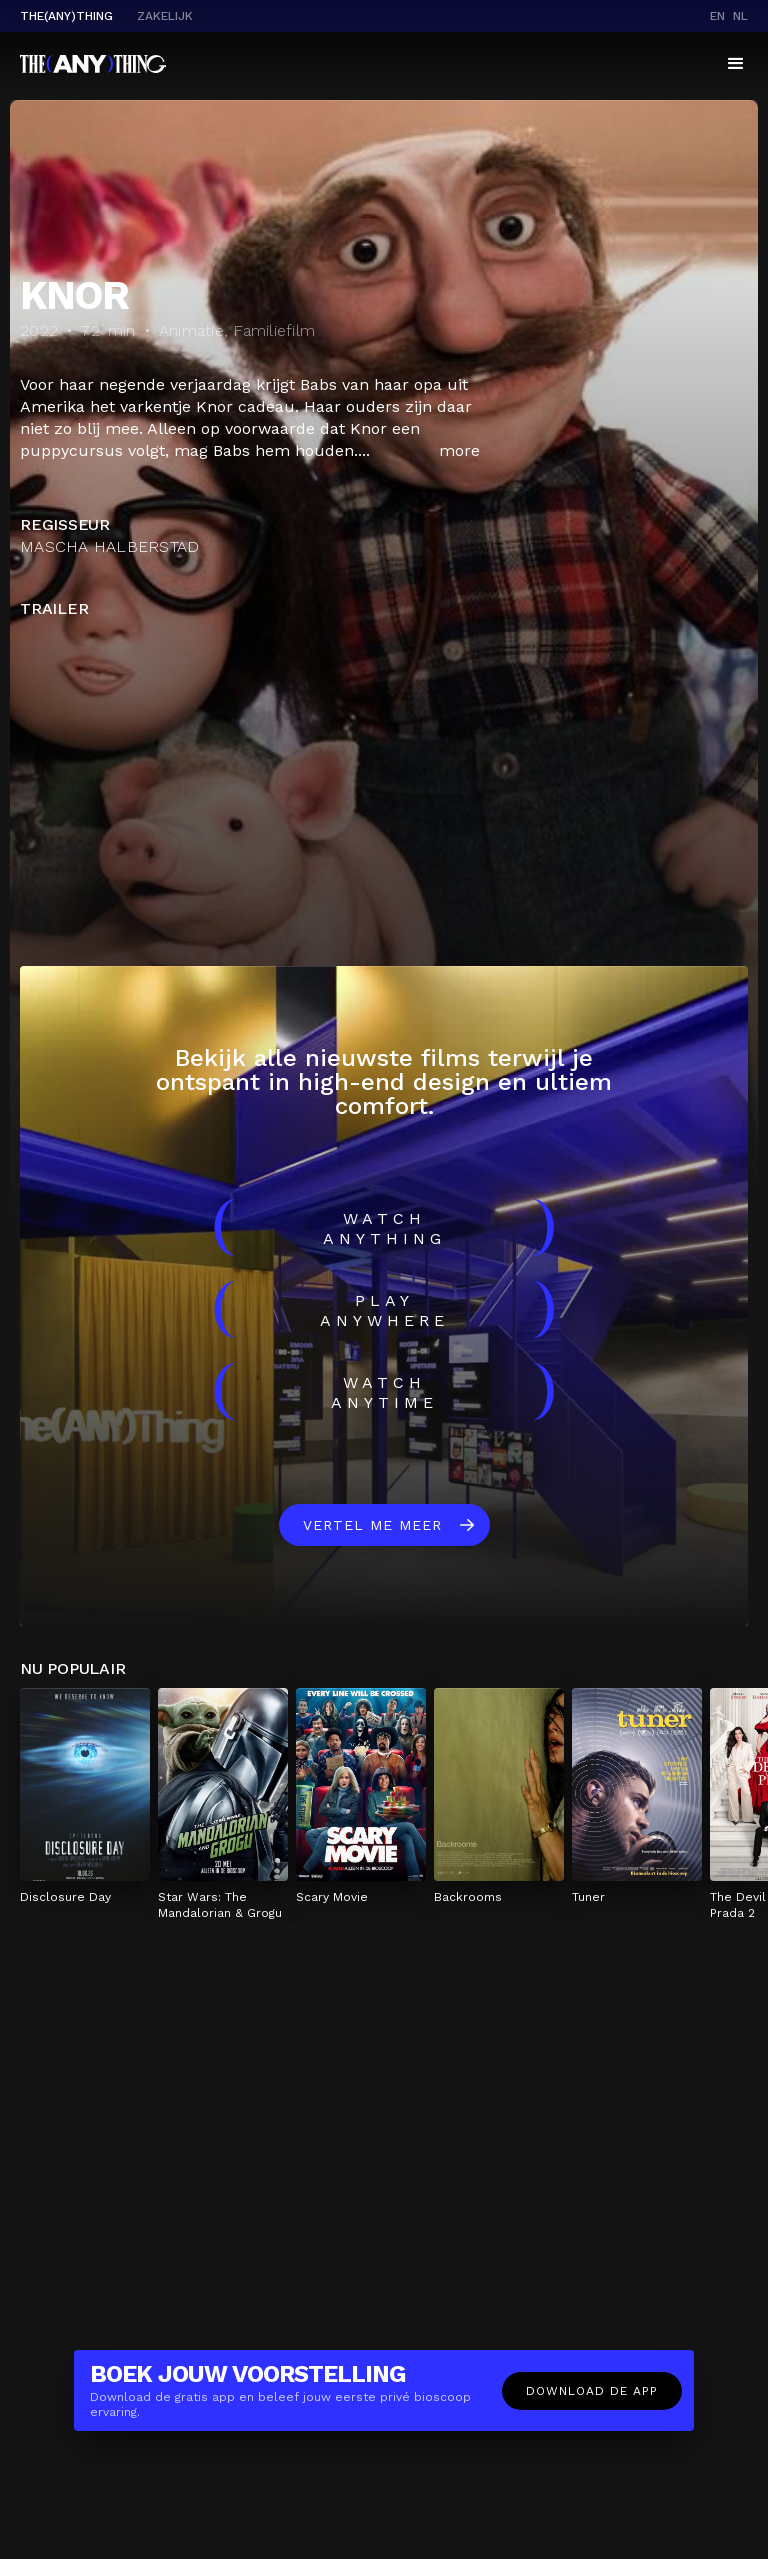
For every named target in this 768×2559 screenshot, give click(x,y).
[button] (736, 64)
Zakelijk (165, 16)
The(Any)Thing (66, 16)
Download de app (592, 2391)
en (717, 16)
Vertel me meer (372, 1525)
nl (740, 16)
